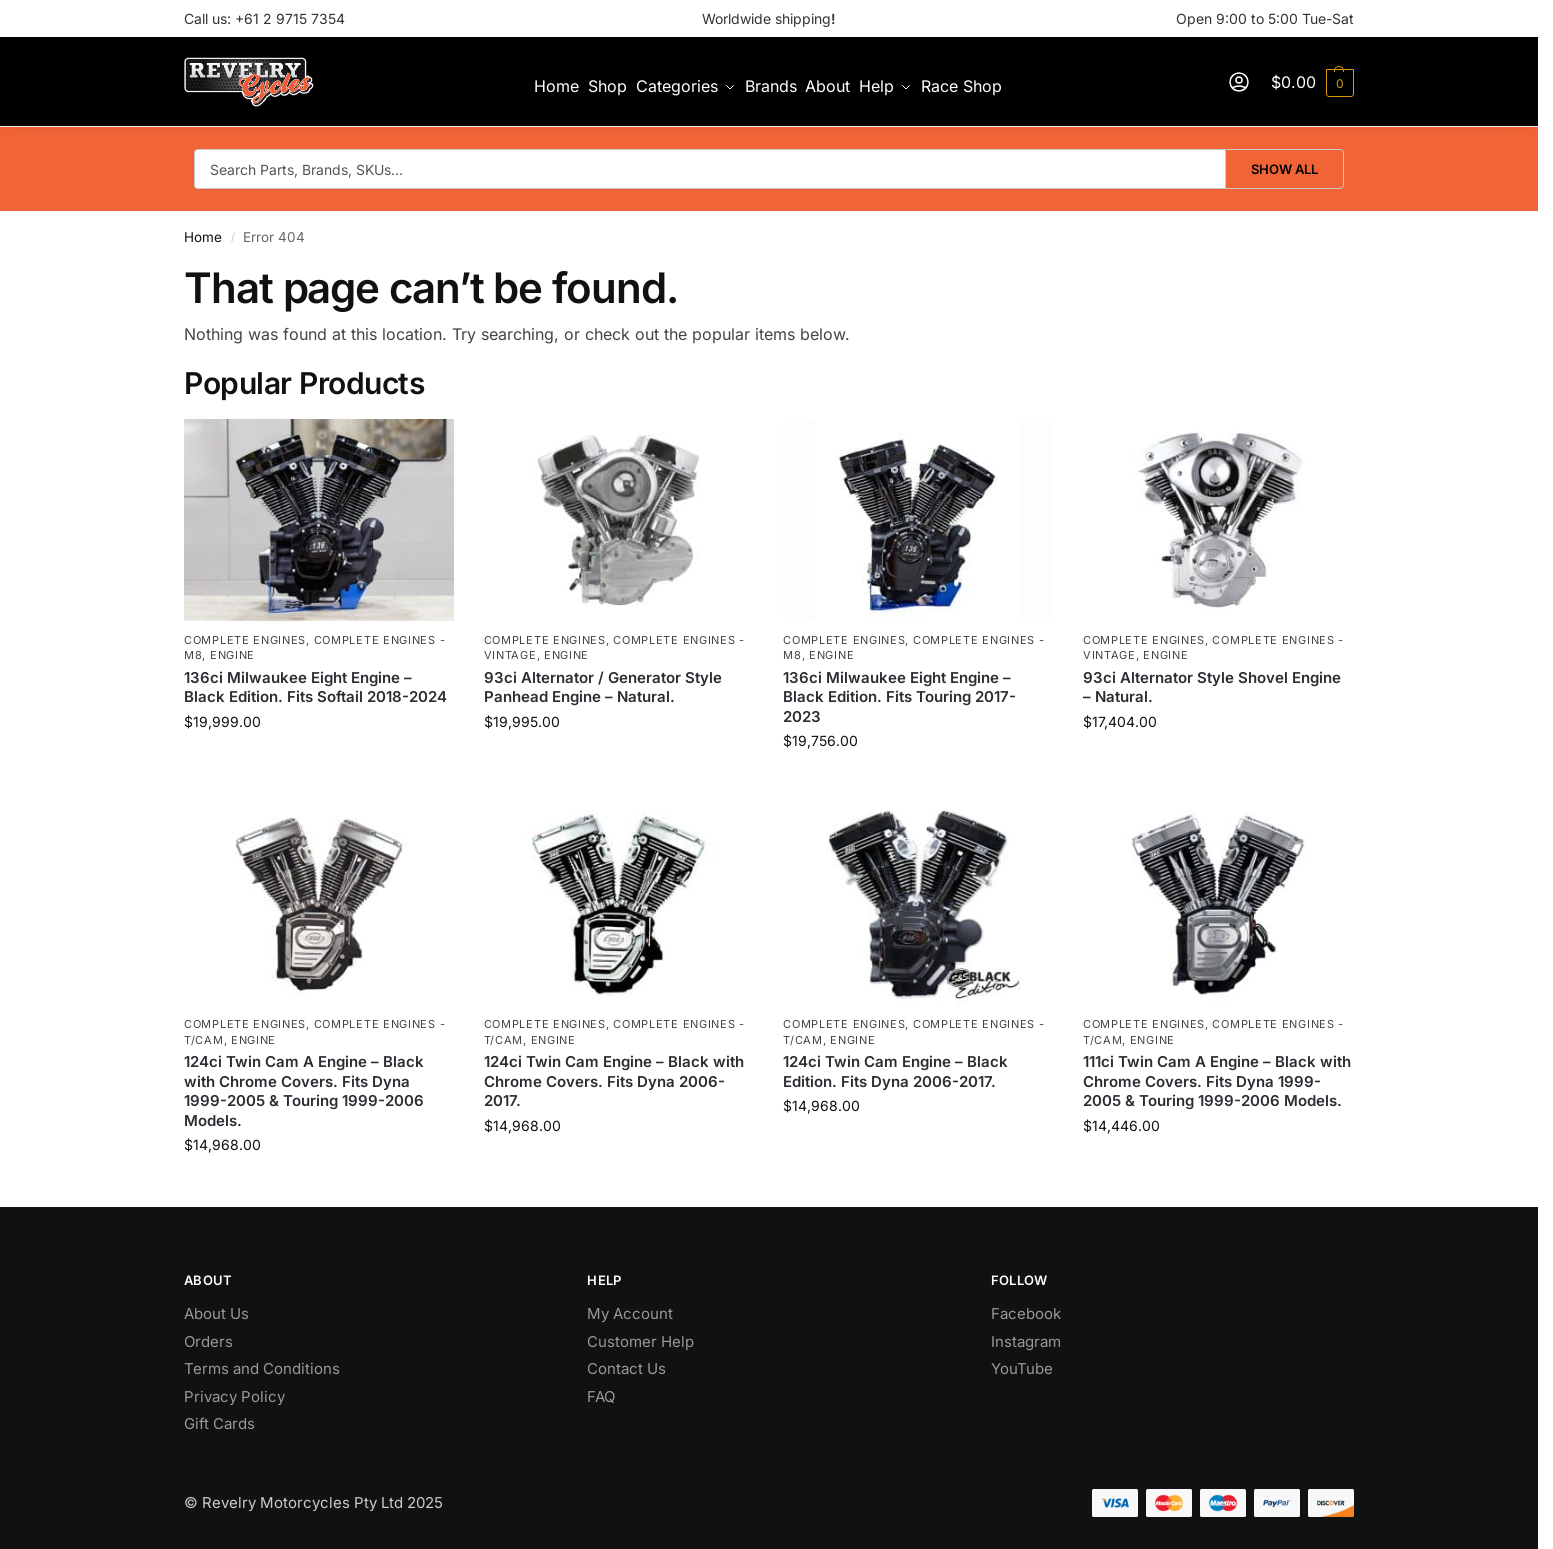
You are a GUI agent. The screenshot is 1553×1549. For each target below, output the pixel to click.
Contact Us (626, 1368)
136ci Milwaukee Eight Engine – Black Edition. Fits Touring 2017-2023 (899, 697)
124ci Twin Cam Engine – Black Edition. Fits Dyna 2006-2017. (895, 1071)
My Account (630, 1313)
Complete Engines (245, 640)
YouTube (1022, 1368)
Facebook (1026, 1313)
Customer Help (640, 1341)
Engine (232, 655)
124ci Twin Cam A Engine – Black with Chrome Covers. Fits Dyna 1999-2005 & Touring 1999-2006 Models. (304, 1091)
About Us (216, 1313)
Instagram (1026, 1341)
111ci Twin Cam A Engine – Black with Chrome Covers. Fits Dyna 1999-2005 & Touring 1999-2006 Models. (1217, 1081)
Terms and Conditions (262, 1368)
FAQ (601, 1396)
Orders (208, 1341)
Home (203, 237)
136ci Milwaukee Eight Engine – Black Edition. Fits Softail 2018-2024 (315, 687)
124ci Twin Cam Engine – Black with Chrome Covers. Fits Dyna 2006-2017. (614, 1081)
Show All (1284, 169)
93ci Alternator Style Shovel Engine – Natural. (1212, 687)
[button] (1312, 82)
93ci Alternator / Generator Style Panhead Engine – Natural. (603, 687)
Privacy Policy (234, 1396)
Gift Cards (219, 1423)
